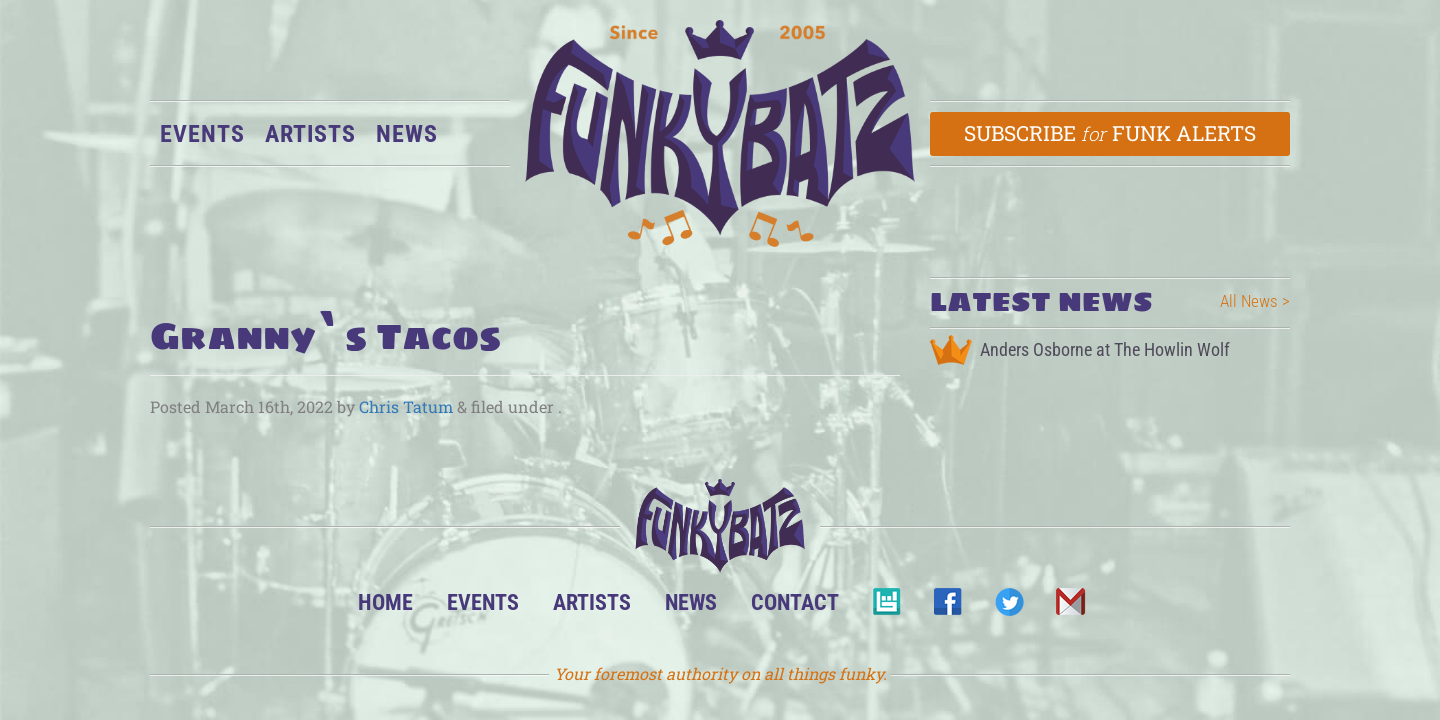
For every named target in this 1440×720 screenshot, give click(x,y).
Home (385, 602)
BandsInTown (886, 607)
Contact (795, 602)
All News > (1255, 301)
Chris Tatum (406, 406)
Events (202, 134)
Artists (310, 134)
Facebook (947, 607)
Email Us (1069, 607)
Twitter (1008, 607)
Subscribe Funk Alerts (1110, 133)
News (407, 134)
